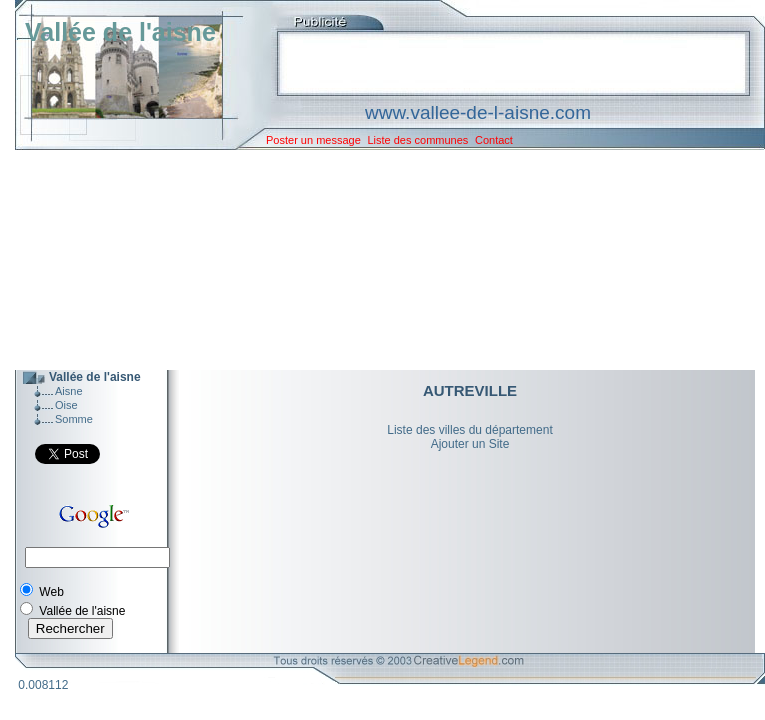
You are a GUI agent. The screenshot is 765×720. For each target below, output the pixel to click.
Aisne (69, 391)
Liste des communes (417, 140)
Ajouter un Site (470, 444)
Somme (74, 419)
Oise (66, 405)
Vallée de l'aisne (120, 32)
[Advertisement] (375, 260)
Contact (494, 140)
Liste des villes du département (469, 430)
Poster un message (313, 140)
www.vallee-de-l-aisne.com (478, 112)
